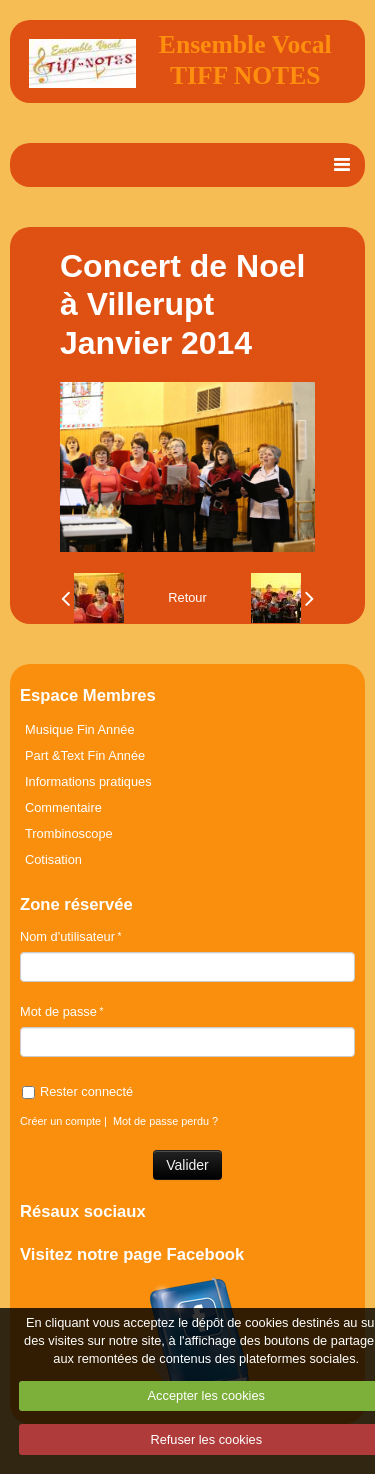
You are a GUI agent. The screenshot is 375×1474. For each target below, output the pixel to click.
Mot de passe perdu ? (165, 1121)
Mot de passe (58, 1011)
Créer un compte (60, 1121)
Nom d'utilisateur (67, 936)
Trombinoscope (69, 833)
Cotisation (53, 859)
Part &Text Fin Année (85, 755)
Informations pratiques (88, 781)
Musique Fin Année (80, 729)
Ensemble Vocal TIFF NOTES (245, 60)
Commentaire (63, 807)
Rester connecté (77, 1091)
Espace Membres (88, 695)
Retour (187, 597)
